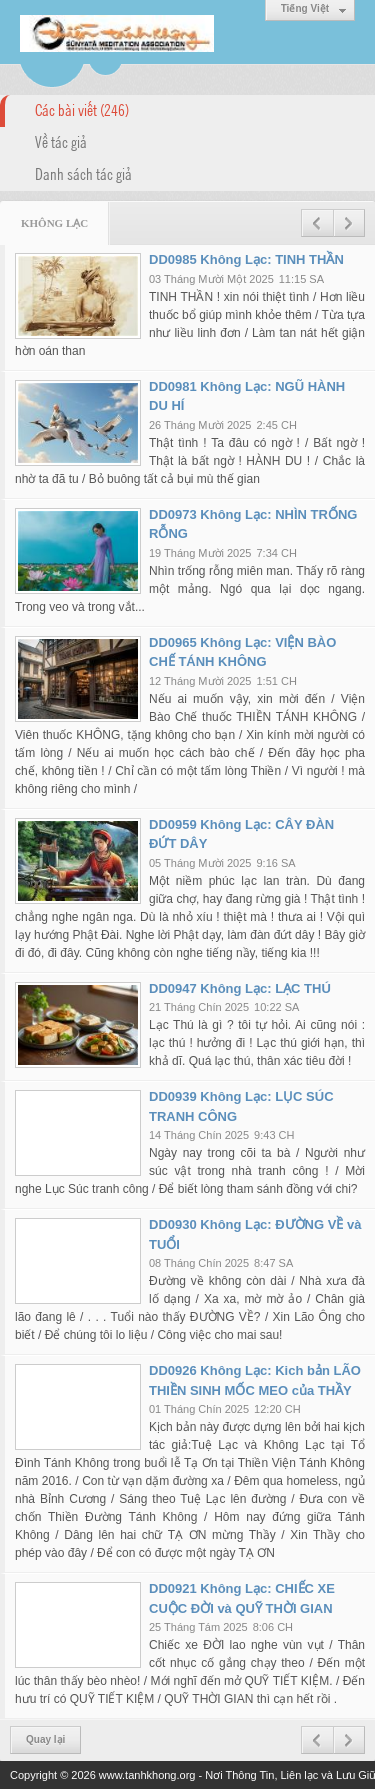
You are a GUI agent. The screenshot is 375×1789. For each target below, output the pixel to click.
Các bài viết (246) (82, 109)
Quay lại (45, 1739)
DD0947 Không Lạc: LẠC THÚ (240, 988)
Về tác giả (61, 141)
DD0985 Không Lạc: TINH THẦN (246, 259)
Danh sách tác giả (83, 173)
